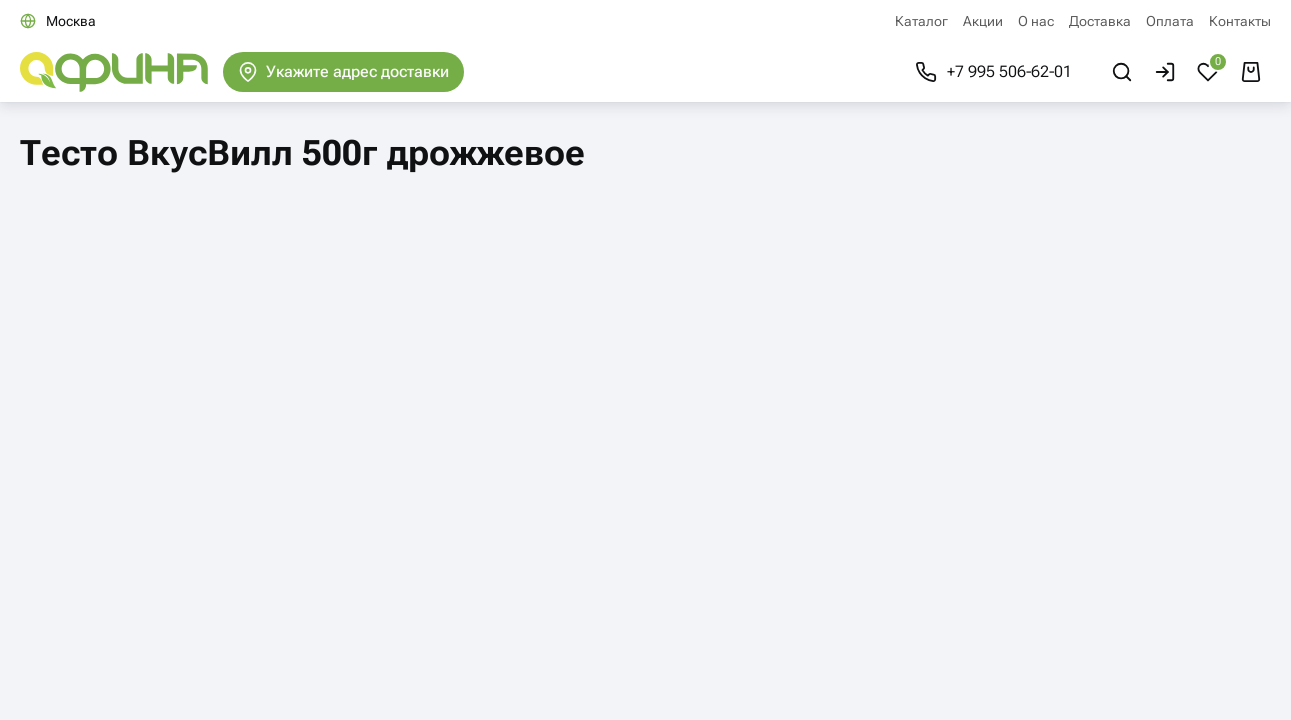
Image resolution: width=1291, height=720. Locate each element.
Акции (983, 21)
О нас (1036, 21)
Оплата (1170, 21)
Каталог (921, 21)
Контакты (1240, 21)
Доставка (1100, 21)
